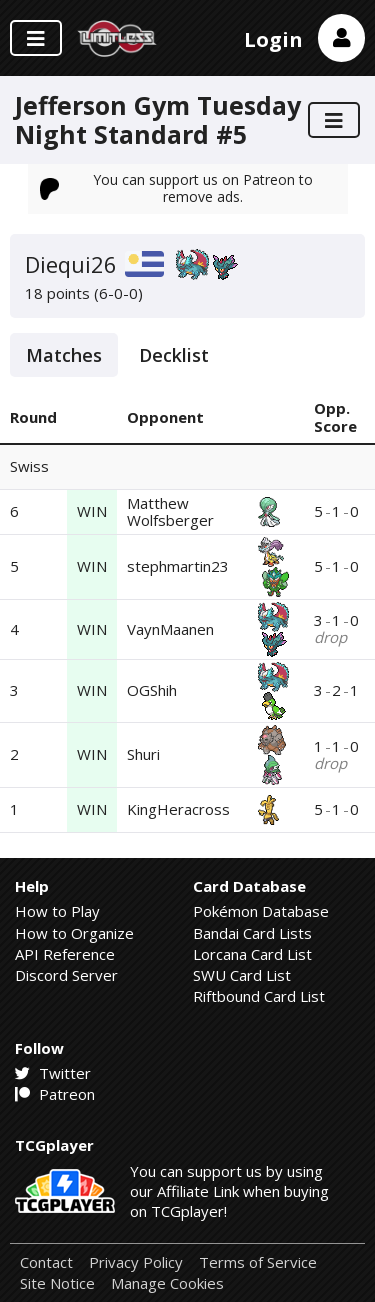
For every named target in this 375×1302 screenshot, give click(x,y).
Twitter (53, 1073)
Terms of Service (258, 1262)
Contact (46, 1262)
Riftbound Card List (259, 996)
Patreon (55, 1094)
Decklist (174, 355)
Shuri (143, 754)
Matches (64, 355)
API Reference (65, 954)
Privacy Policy (136, 1262)
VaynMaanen (170, 629)
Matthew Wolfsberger (170, 511)
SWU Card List (242, 975)
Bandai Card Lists (252, 933)
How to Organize (74, 933)
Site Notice (57, 1283)
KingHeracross (178, 809)
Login (273, 39)
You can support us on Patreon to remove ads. (177, 187)
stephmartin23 (178, 566)
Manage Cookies (167, 1283)
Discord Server (66, 975)
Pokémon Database (261, 911)
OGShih (152, 690)
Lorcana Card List (252, 954)
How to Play (57, 911)
